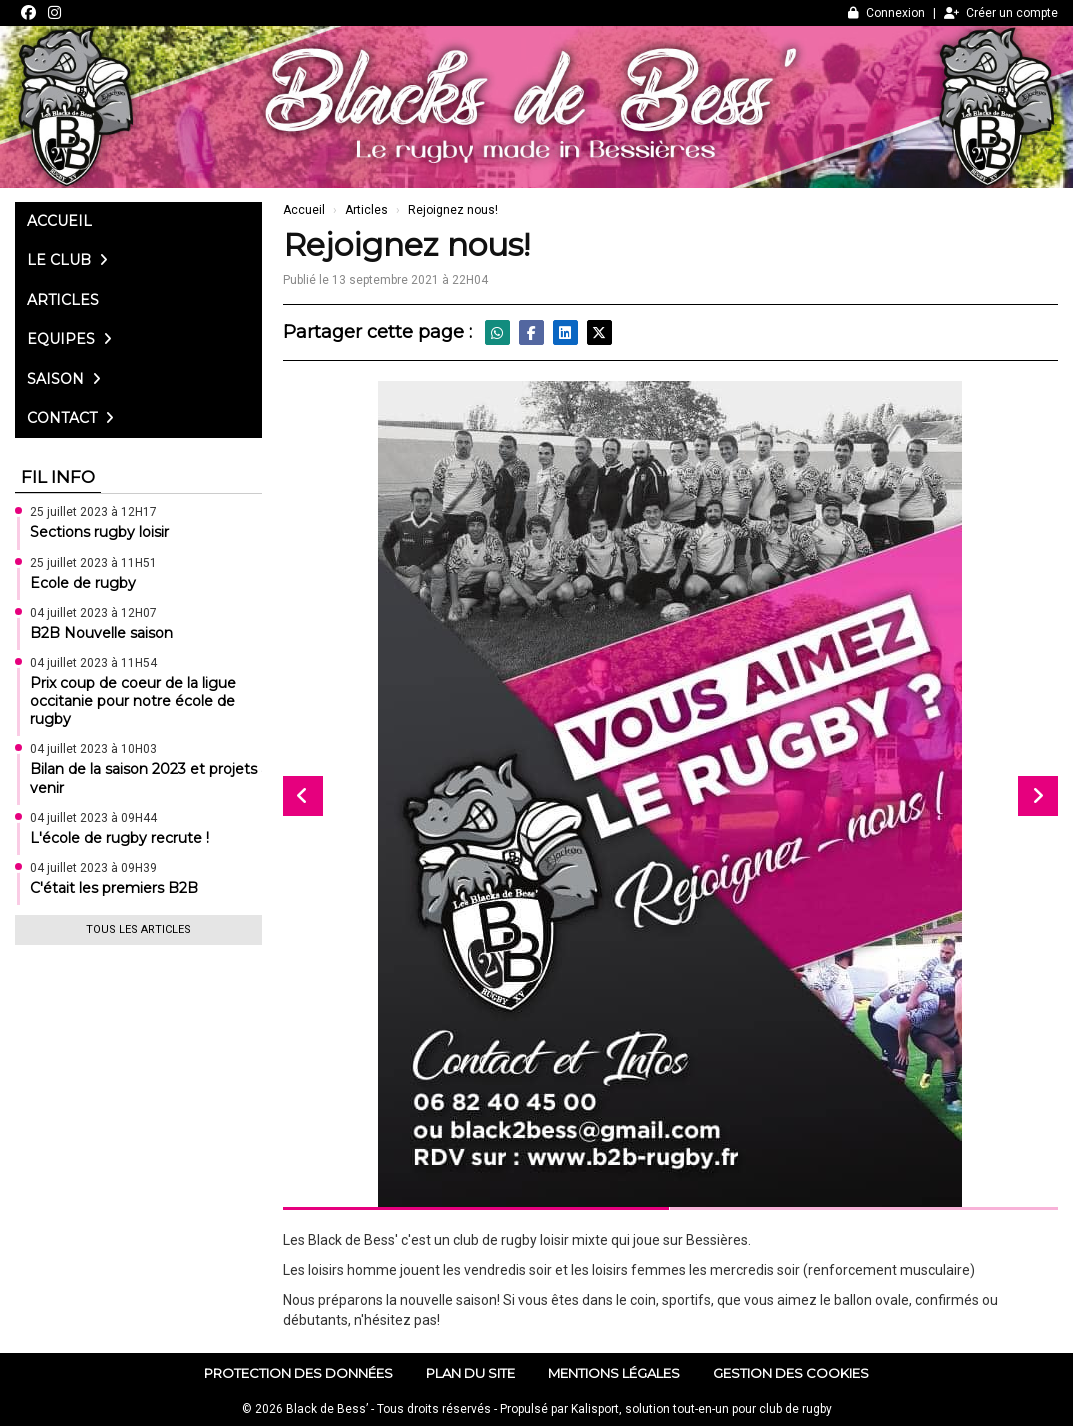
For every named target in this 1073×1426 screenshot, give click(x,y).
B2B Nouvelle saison (101, 633)
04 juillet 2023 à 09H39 (93, 868)
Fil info (58, 477)
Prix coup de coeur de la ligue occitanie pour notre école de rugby (133, 701)
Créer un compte (1001, 13)
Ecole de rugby (83, 583)
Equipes (69, 339)
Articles (63, 300)
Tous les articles (138, 929)
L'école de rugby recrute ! (119, 838)
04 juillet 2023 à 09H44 (93, 818)
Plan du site (470, 1373)
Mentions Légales (614, 1373)
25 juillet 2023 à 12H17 (93, 512)
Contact (70, 418)
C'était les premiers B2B (114, 888)
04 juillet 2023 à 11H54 (93, 663)
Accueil (59, 221)
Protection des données (298, 1373)
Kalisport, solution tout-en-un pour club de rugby (701, 1409)
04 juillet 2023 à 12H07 (93, 613)
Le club (67, 260)
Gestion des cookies (791, 1373)
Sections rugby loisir (99, 532)
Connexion (886, 13)
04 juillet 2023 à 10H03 (93, 749)
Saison (64, 379)
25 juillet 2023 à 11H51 (93, 563)
